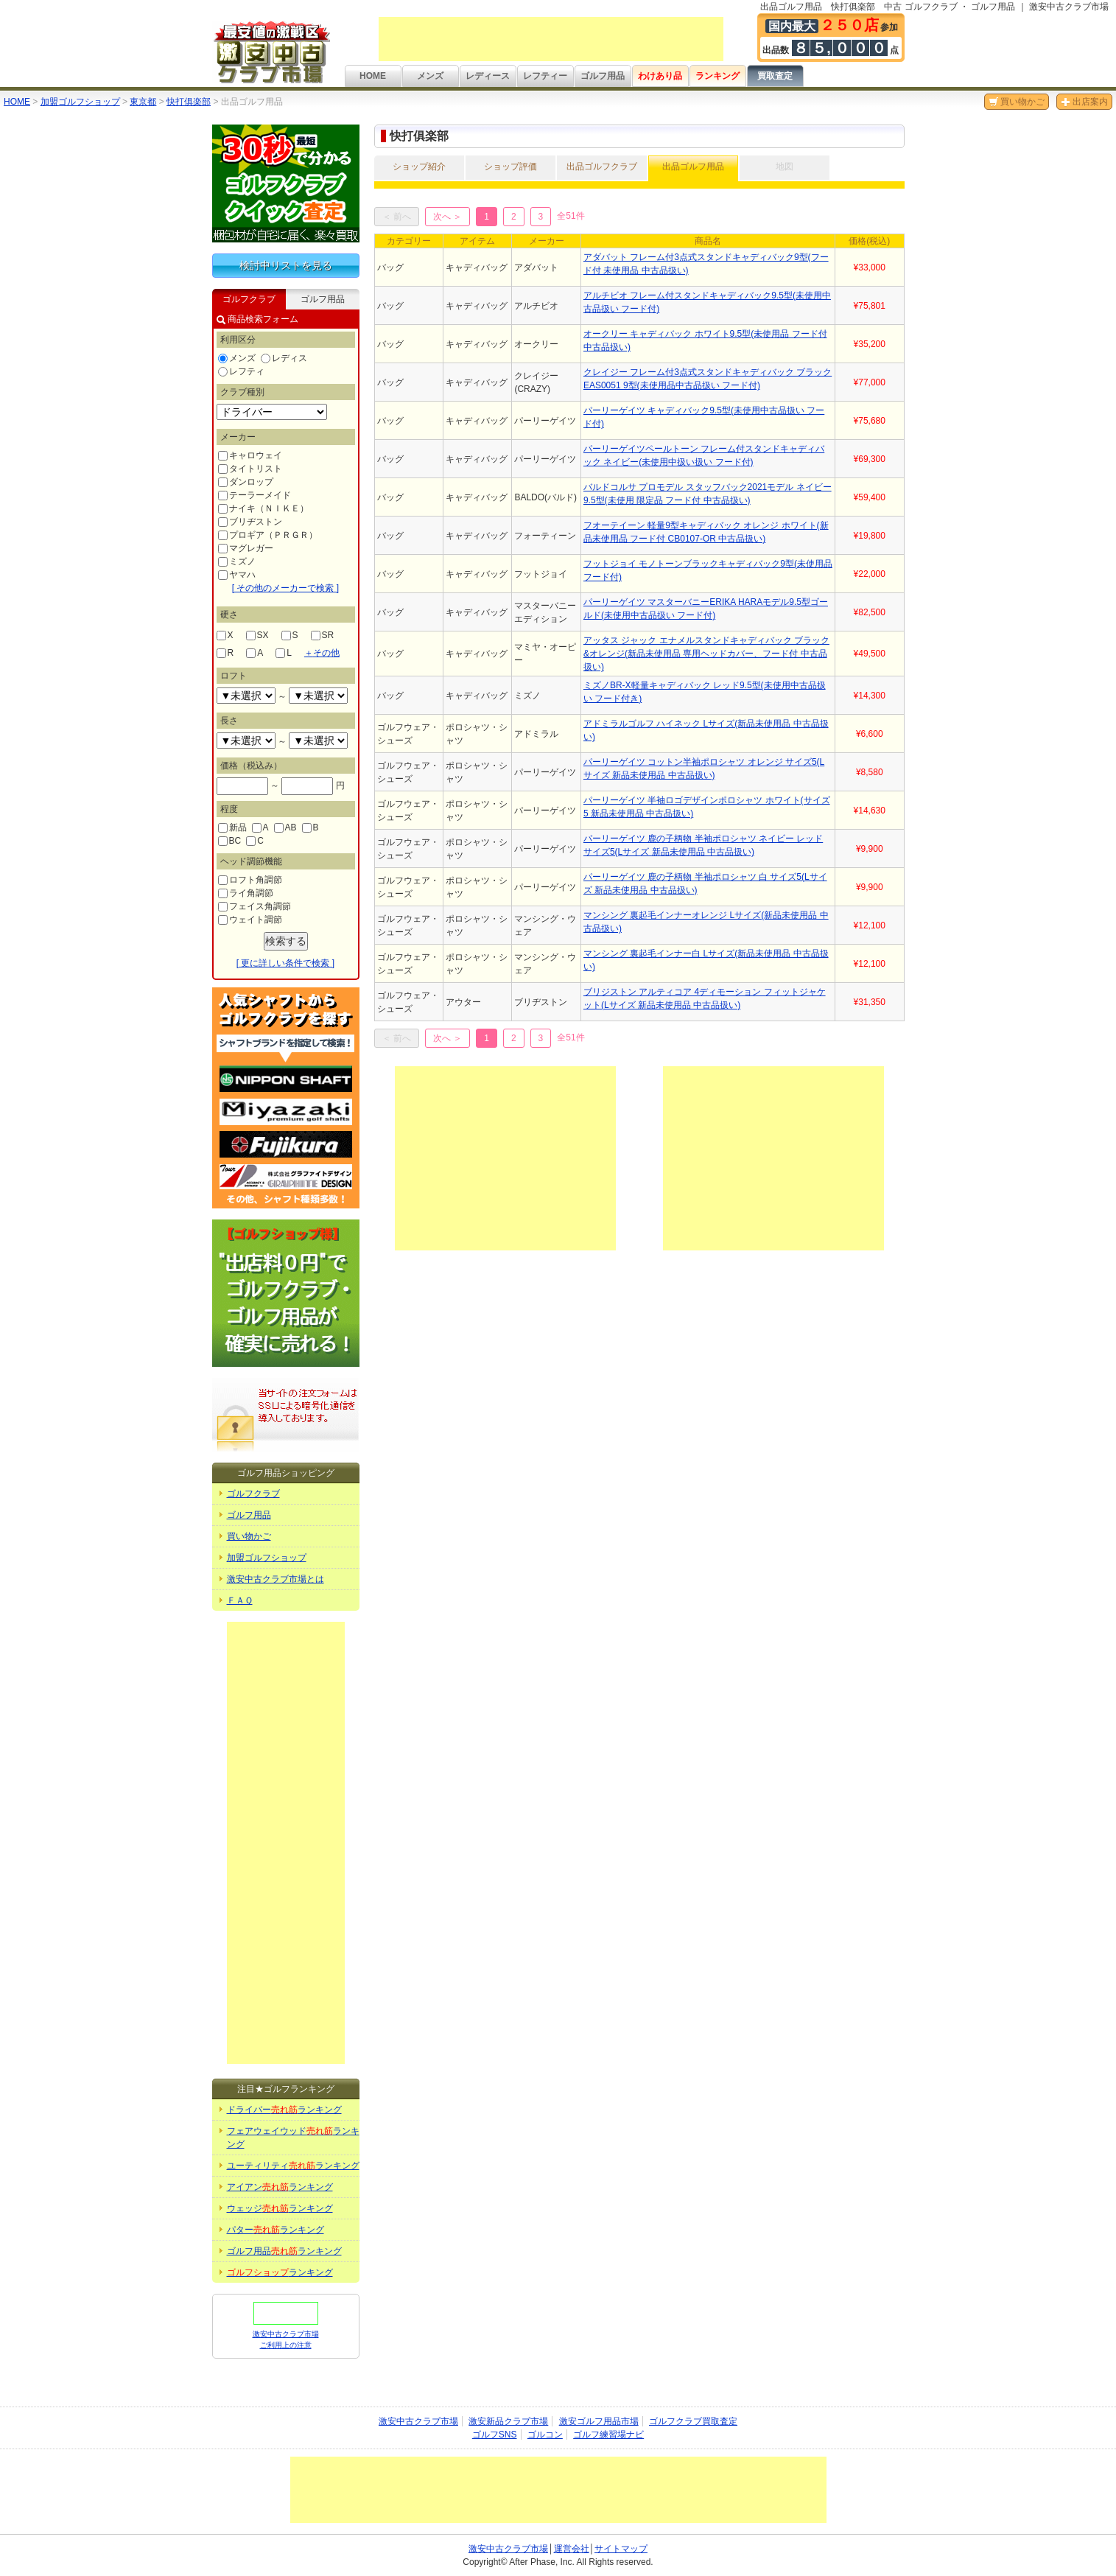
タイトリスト (250, 468)
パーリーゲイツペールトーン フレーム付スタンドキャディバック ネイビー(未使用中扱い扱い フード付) (703, 455)
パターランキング (275, 2230)
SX (257, 635)
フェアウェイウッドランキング (293, 2137)
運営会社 (571, 2549)
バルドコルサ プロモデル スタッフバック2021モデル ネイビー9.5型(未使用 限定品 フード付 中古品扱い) (707, 493)
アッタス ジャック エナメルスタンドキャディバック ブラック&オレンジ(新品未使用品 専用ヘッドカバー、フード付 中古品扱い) (706, 653)
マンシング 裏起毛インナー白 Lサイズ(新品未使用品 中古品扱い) (706, 960)
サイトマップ (621, 2549)
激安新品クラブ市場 (508, 2421)
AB (285, 827)
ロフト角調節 (250, 880)
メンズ (430, 76)
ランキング (717, 76)
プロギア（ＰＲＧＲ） (267, 535)
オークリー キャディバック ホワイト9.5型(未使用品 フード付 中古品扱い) (705, 340)
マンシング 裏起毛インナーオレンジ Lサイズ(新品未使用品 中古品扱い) (706, 922)
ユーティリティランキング (293, 2165)
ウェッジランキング (280, 2208)
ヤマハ (237, 575)
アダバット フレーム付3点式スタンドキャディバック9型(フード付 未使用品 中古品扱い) (706, 264)
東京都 (143, 102)
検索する (285, 941)
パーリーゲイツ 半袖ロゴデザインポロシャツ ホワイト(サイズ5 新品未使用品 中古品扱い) (706, 807)
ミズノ (237, 561)
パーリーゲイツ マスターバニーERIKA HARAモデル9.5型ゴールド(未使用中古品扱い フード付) (705, 608)
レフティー (545, 76)
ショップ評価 (510, 166)
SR (322, 635)
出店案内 (1084, 102)
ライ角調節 (245, 893)
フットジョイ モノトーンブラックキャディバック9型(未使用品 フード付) (707, 570)
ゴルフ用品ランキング (284, 2251)
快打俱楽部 (188, 102)
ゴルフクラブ (253, 1493)
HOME (372, 76)
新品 (232, 827)
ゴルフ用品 (602, 76)
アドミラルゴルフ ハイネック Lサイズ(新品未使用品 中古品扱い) (706, 730)
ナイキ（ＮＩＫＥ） (263, 508)
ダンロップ (245, 482)
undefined (246, 695)
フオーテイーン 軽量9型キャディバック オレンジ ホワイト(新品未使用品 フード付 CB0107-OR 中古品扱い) (706, 532)
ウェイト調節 (250, 919)
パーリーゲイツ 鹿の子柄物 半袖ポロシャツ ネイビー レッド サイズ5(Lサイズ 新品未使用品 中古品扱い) (703, 845)
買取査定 (775, 76)
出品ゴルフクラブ (601, 166)
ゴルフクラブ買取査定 (693, 2421)
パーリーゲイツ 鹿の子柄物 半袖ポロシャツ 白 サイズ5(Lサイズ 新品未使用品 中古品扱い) (705, 883)
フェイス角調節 (254, 906)
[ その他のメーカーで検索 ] (285, 588)
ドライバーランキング (284, 2109)
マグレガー (245, 548)
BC (230, 841)
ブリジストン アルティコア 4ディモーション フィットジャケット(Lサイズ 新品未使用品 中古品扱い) (704, 998)
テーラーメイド (254, 495)
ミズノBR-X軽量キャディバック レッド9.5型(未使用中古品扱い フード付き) (704, 692)
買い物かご (1017, 102)
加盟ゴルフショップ (80, 102)
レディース (488, 76)
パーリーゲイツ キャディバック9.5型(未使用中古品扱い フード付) (703, 417)
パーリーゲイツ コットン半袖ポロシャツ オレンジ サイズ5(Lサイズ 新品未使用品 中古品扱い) (703, 768)
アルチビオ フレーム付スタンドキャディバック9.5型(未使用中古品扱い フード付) (707, 302)
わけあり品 (660, 76)
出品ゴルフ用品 (693, 166)
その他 (322, 653)
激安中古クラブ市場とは (275, 1579)
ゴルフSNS (494, 2434)
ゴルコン (545, 2434)
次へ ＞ (447, 216)
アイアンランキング (280, 2187)
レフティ (241, 371)
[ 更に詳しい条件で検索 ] (285, 963)
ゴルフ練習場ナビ (608, 2434)
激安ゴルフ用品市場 (599, 2421)
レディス (284, 358)
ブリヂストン (250, 522)
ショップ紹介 (419, 166)
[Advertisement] (551, 39)
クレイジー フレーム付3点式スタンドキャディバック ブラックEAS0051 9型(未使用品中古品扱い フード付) (707, 379)
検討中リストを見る (285, 265)
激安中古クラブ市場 (418, 2421)
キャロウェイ (250, 455)
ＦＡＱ (240, 1600)
